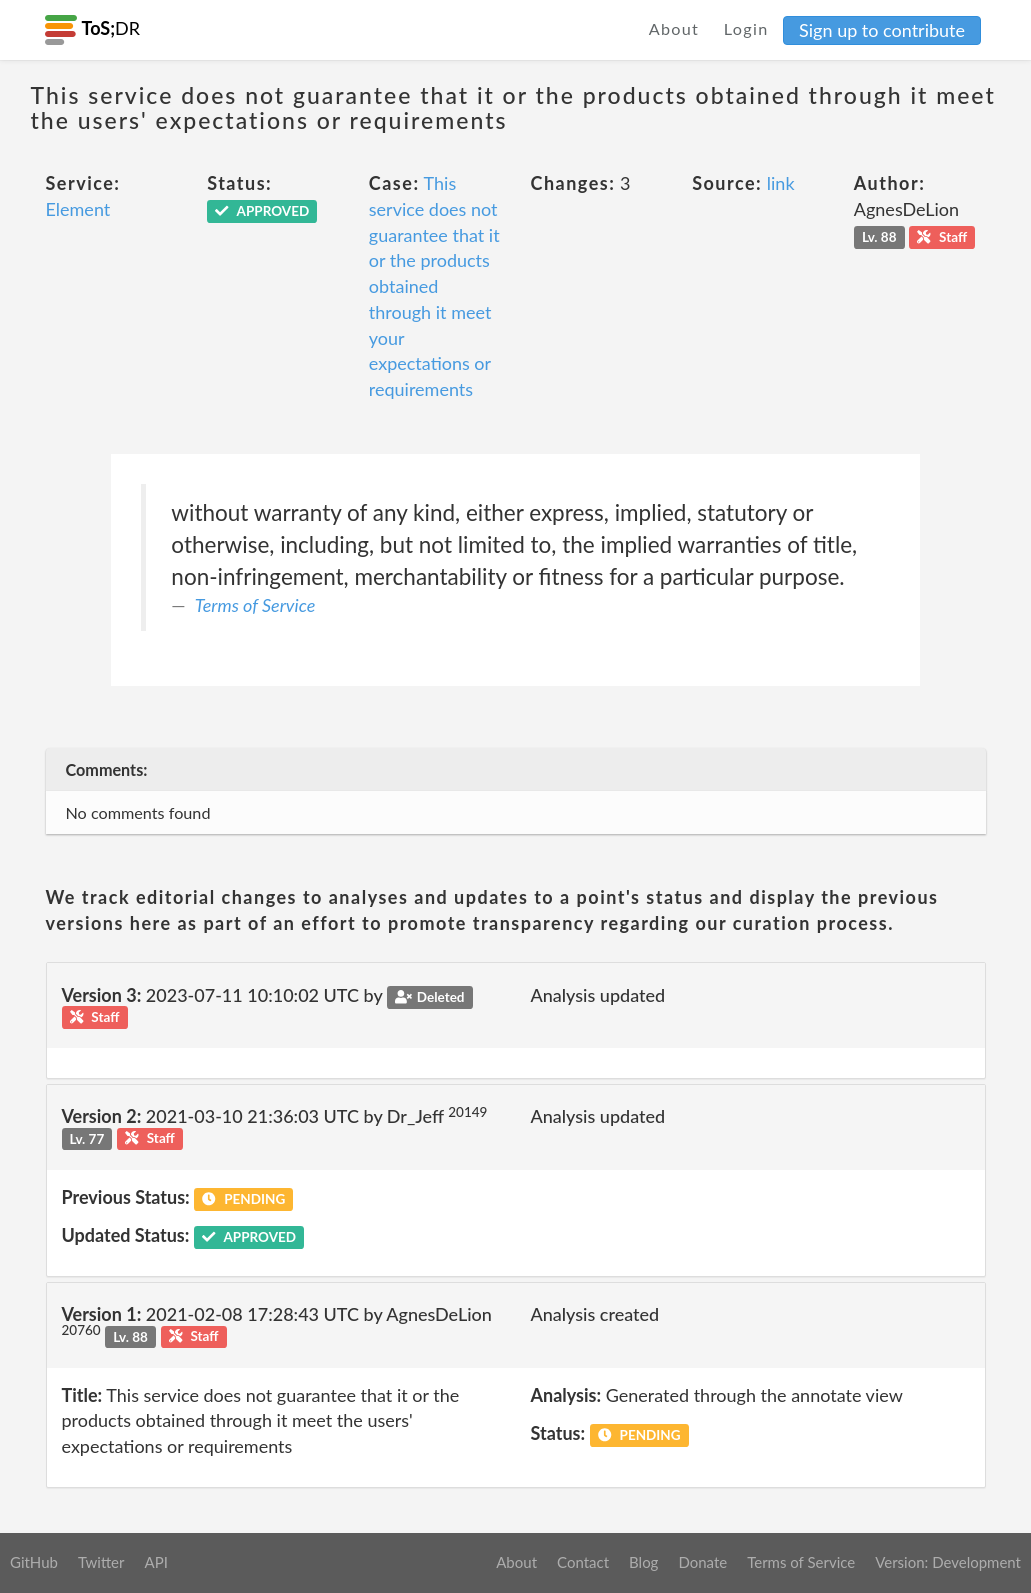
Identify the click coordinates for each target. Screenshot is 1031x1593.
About (674, 28)
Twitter (101, 1562)
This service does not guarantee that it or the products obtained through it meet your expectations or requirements (434, 286)
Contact (583, 1562)
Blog (643, 1562)
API (155, 1562)
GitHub (34, 1562)
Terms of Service (255, 605)
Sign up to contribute (882, 30)
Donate (702, 1562)
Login (746, 28)
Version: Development (948, 1562)
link (781, 183)
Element (78, 209)
